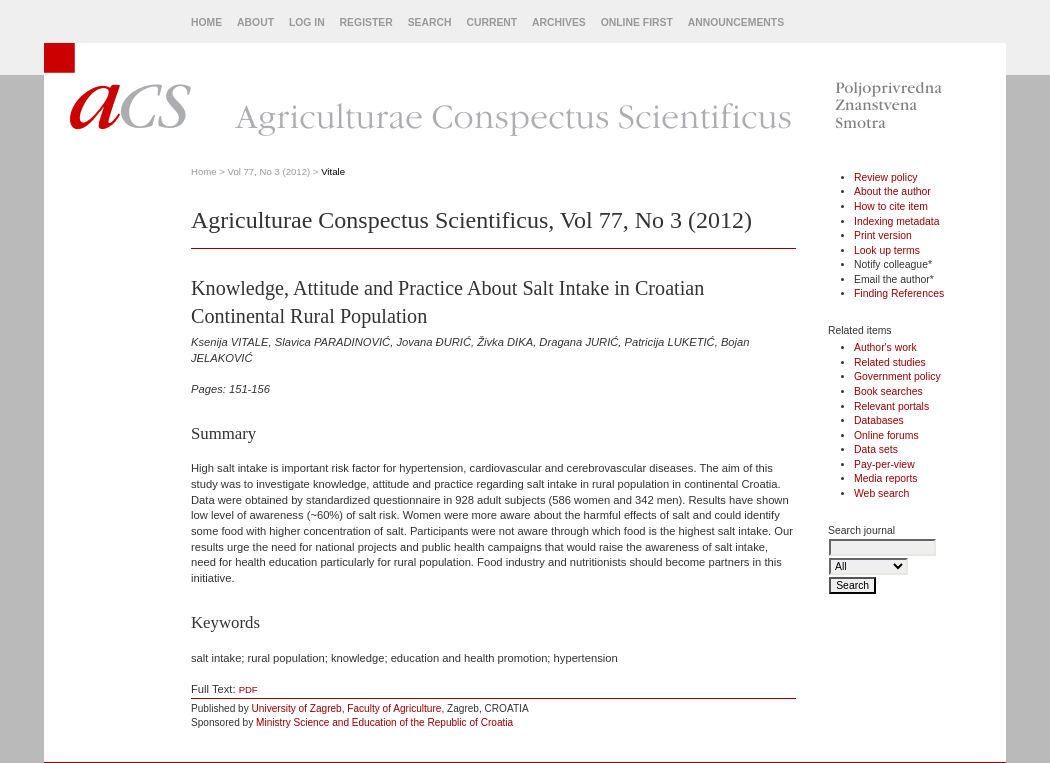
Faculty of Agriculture (394, 708)
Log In (307, 22)
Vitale (333, 171)
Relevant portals (891, 406)
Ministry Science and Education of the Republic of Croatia (384, 722)
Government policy (897, 376)
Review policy (886, 177)
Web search (881, 493)
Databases (879, 420)
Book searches (888, 391)
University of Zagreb (297, 708)
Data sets (876, 449)
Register (366, 22)
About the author (892, 191)
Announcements (736, 22)
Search (430, 22)
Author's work (885, 347)
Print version (883, 235)
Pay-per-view (884, 464)
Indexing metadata (897, 221)
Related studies (890, 362)
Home (206, 22)
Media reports (886, 478)
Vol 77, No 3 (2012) (269, 171)
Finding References (899, 293)
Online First (637, 22)
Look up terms (887, 250)
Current (491, 22)
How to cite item (891, 206)
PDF (248, 689)
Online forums (886, 435)
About (255, 22)
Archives (559, 22)
